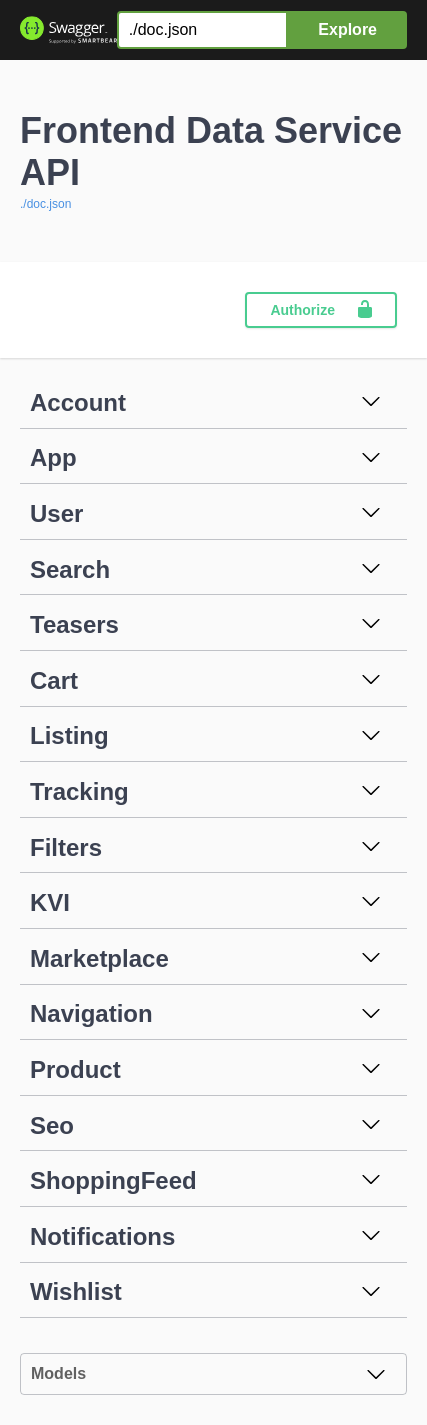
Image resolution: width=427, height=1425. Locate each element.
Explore (347, 29)
